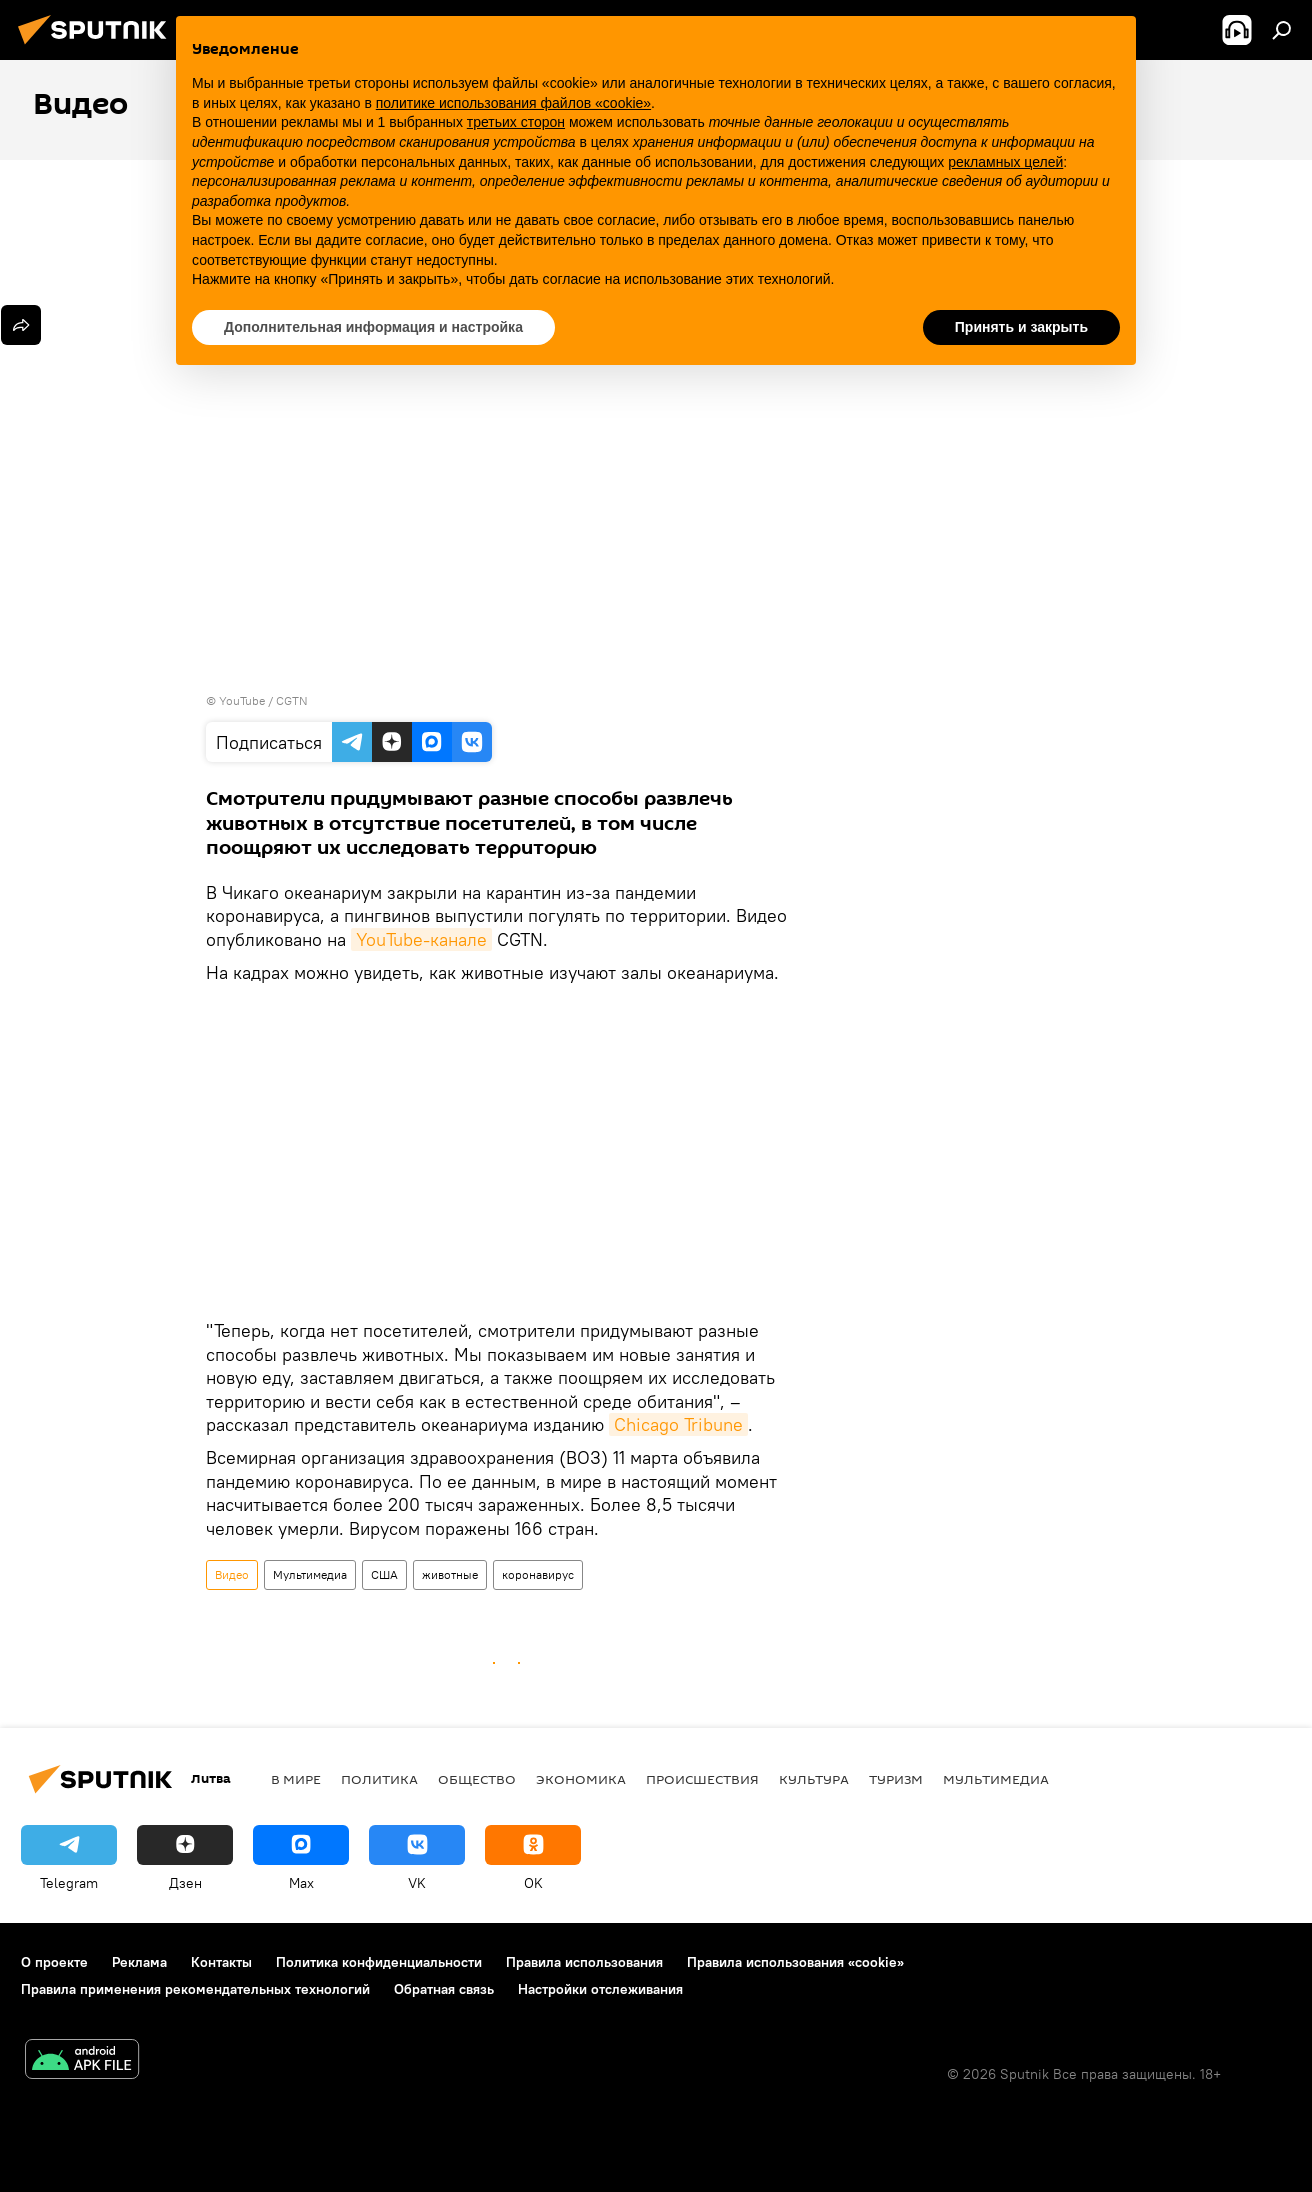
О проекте (54, 1962)
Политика (379, 1779)
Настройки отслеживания (600, 1989)
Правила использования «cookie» (795, 1962)
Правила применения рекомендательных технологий (195, 1989)
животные (450, 1574)
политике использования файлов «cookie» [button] (513, 103)
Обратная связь (444, 1989)
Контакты (221, 1962)
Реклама (139, 1962)
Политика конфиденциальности (379, 1962)
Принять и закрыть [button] (1021, 327)
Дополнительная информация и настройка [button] (373, 327)
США (384, 1574)
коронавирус (538, 1574)
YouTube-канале (421, 939)
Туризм (896, 1779)
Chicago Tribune (678, 1424)
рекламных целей (1005, 162)
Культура (814, 1779)
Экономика (581, 1779)
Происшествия (702, 1779)
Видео (232, 1574)
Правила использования (584, 1962)
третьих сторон (516, 122)
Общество (477, 1779)
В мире (296, 1779)
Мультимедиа (310, 1574)
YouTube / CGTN (263, 700)
